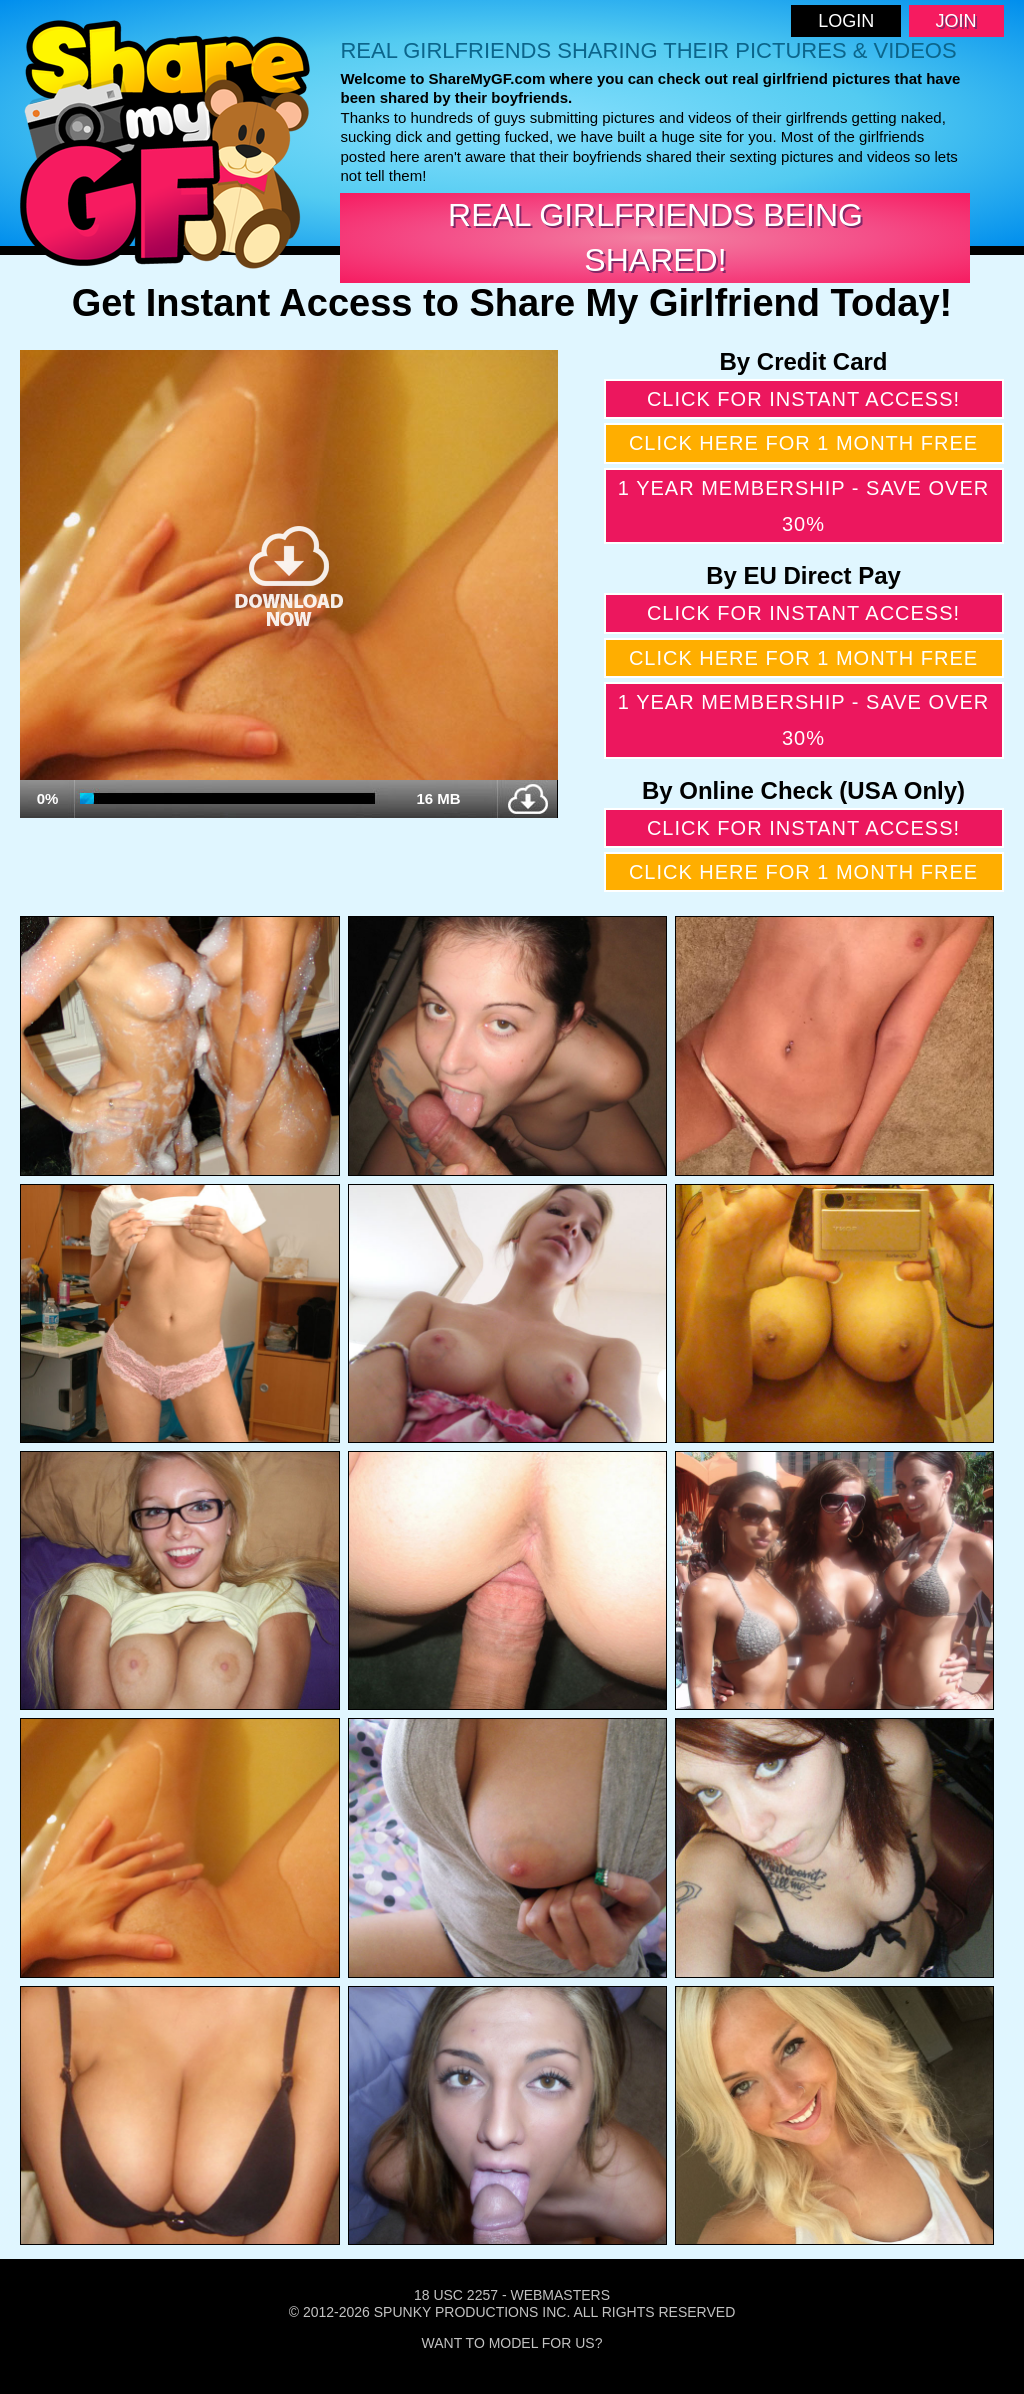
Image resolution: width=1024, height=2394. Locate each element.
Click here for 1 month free (803, 443)
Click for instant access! (803, 399)
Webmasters (560, 2295)
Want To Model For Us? (512, 2343)
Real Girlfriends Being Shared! (655, 237)
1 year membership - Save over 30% (803, 506)
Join (956, 21)
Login (846, 21)
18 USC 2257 (456, 2295)
